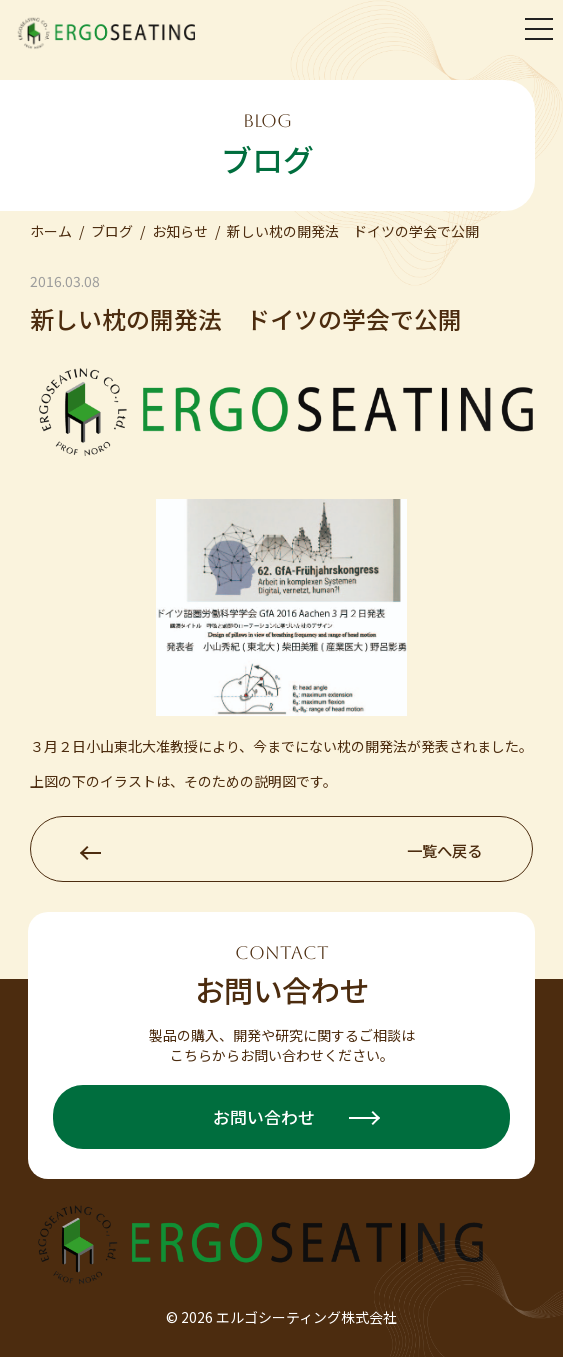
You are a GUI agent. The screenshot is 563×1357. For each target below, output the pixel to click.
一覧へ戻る (281, 850)
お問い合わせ (296, 1117)
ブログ (112, 231)
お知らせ (180, 231)
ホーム (51, 231)
